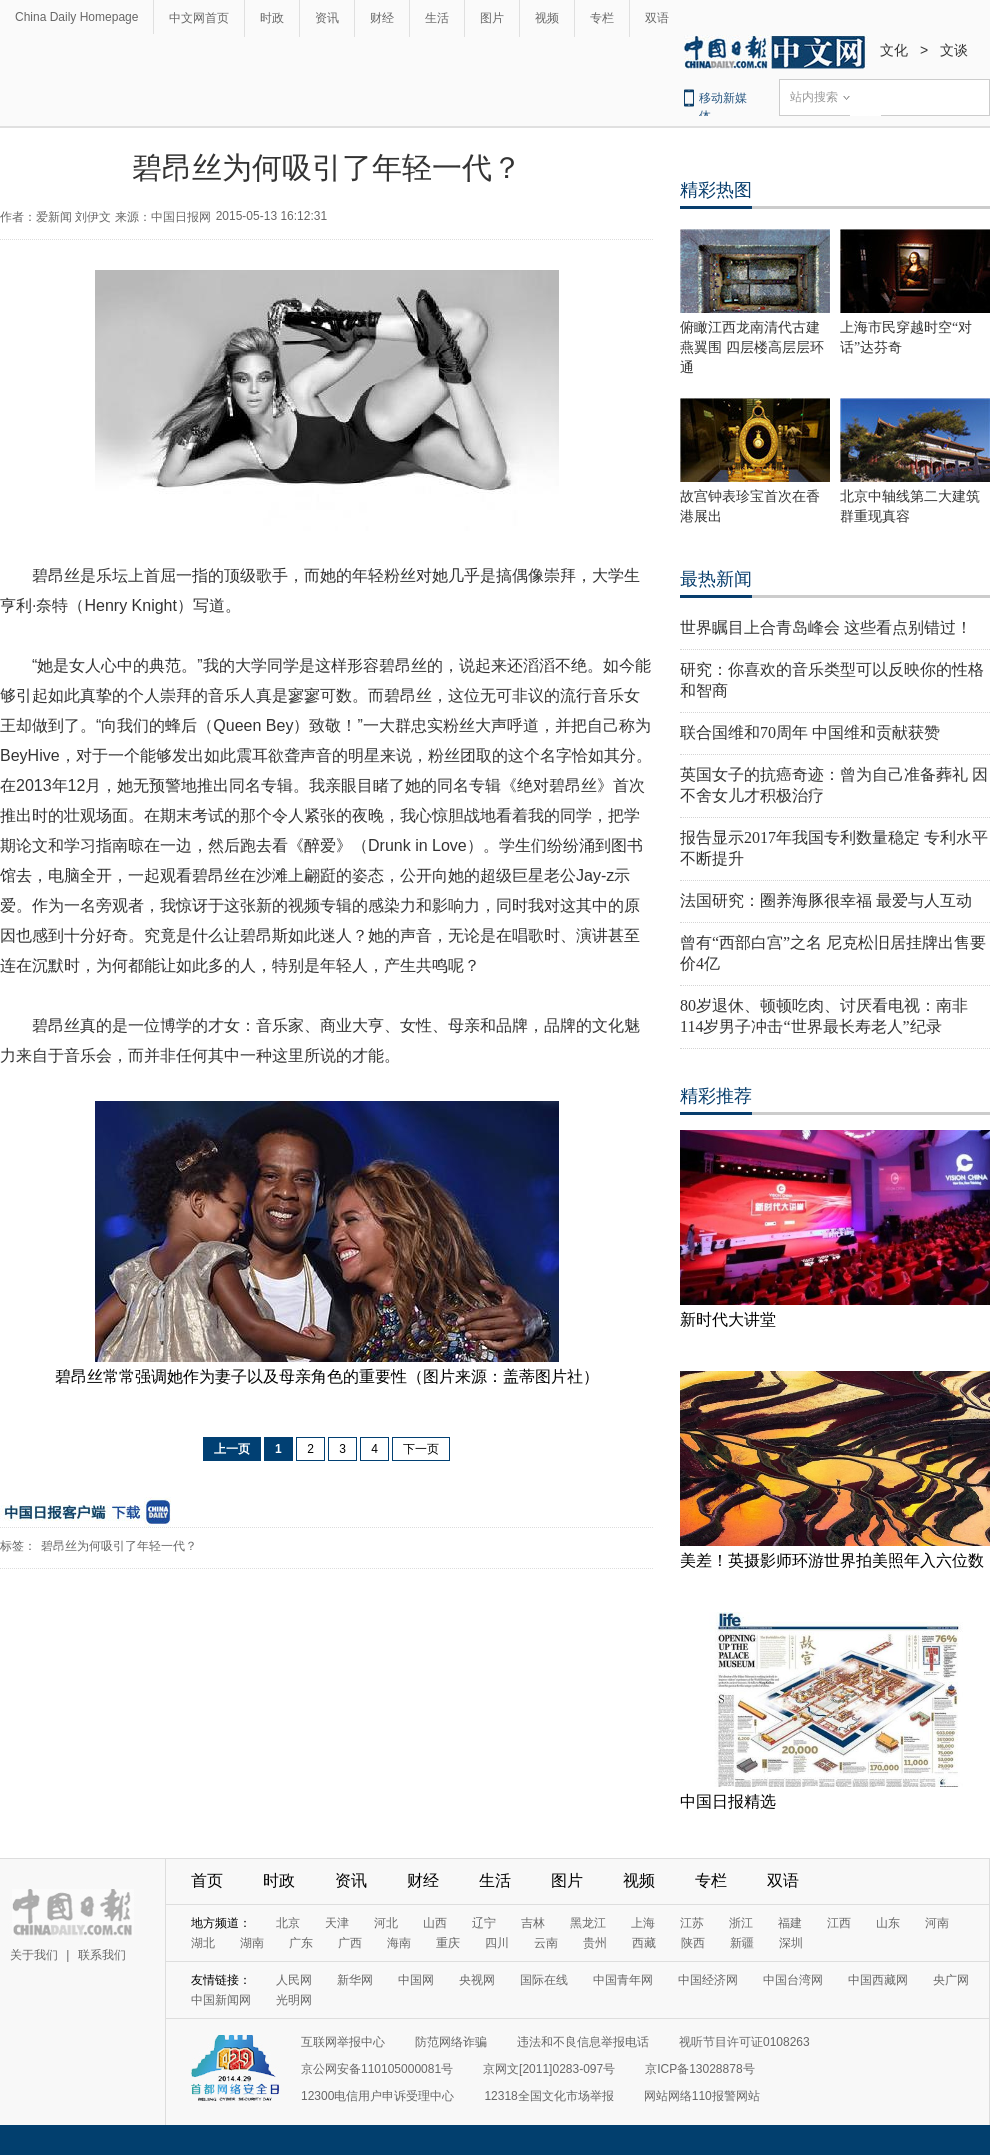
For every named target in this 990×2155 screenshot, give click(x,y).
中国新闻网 (221, 2000)
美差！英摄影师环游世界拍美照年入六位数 (832, 1560)
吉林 (533, 1923)
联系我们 (102, 1955)
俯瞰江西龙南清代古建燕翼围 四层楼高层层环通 (752, 347)
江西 (839, 1923)
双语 (657, 18)
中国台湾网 (793, 1980)
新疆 (742, 1943)
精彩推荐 (716, 1096)
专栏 (602, 18)
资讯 (327, 18)
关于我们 (34, 1955)
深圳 (791, 1943)
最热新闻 (716, 579)
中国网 (416, 1980)
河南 (937, 1923)
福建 (790, 1923)
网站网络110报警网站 (702, 2096)
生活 (437, 18)
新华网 (355, 1980)
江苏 (692, 1923)
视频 (547, 18)
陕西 (693, 1943)
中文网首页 (199, 18)
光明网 (294, 2000)
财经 (382, 18)
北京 (288, 1923)
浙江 (741, 1923)
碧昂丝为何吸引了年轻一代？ (119, 1546)
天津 (337, 1923)
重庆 (448, 1943)
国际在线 (544, 1980)
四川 (497, 1943)
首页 (207, 1880)
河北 (386, 1923)
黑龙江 (588, 1923)
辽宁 (484, 1923)
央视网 (477, 1980)
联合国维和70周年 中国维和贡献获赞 (810, 732)
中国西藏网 (878, 1980)
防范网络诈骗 (451, 2042)
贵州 (595, 1943)
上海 (643, 1923)
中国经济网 (708, 1980)
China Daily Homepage (76, 17)
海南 (399, 1943)
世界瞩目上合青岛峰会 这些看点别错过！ (826, 627)
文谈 (954, 50)
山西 (435, 1923)
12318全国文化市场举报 (548, 2096)
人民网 (294, 1980)
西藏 (644, 1943)
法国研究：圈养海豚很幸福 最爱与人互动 (826, 900)
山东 (888, 1923)
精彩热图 (716, 190)
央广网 (951, 1980)
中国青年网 (623, 1980)
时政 (272, 18)
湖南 (252, 1943)
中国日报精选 (728, 1801)
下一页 (421, 1449)
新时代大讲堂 (728, 1319)
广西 (350, 1943)
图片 (492, 18)
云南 (546, 1943)
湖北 (203, 1943)
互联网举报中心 (343, 2042)
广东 (301, 1943)
